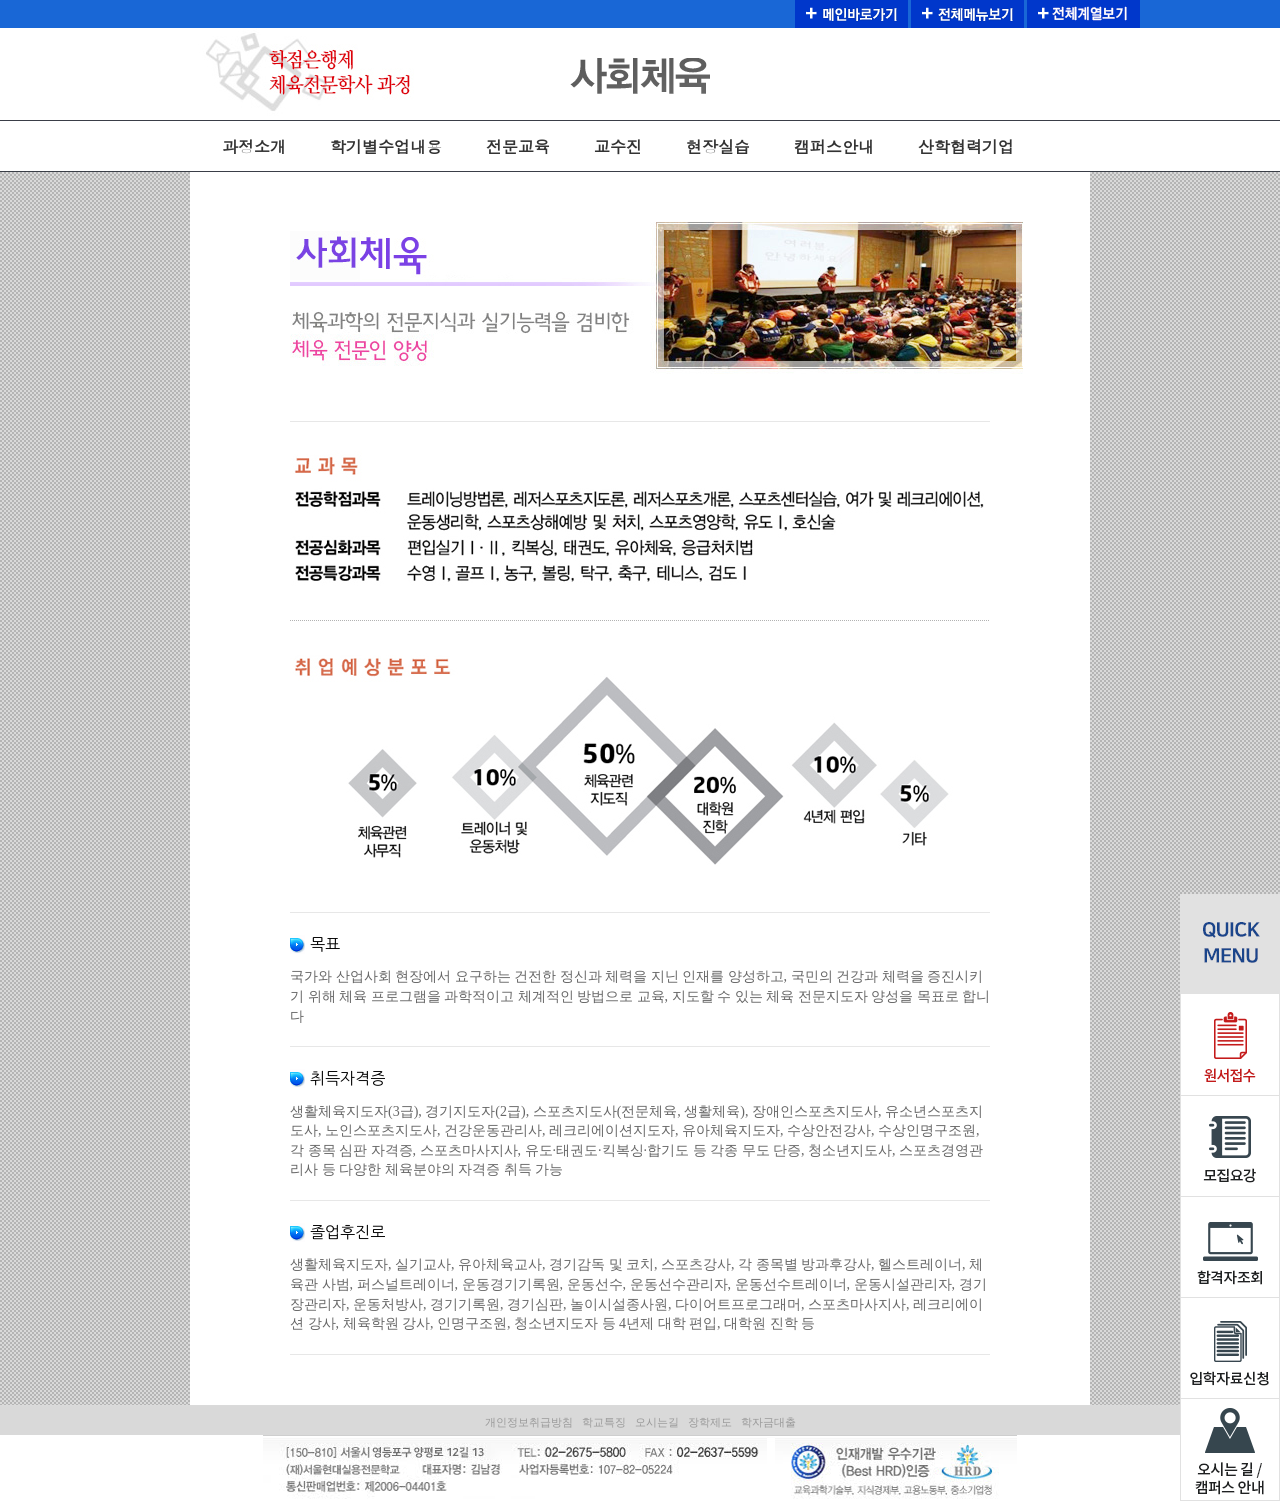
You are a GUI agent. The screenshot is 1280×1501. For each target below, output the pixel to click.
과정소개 (254, 146)
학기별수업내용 (386, 146)
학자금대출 (768, 1422)
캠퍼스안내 (834, 146)
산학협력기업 (966, 146)
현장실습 (718, 146)
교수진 (618, 146)
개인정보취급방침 (529, 1422)
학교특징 (604, 1422)
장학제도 (710, 1422)
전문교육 (518, 146)
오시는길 (657, 1422)
